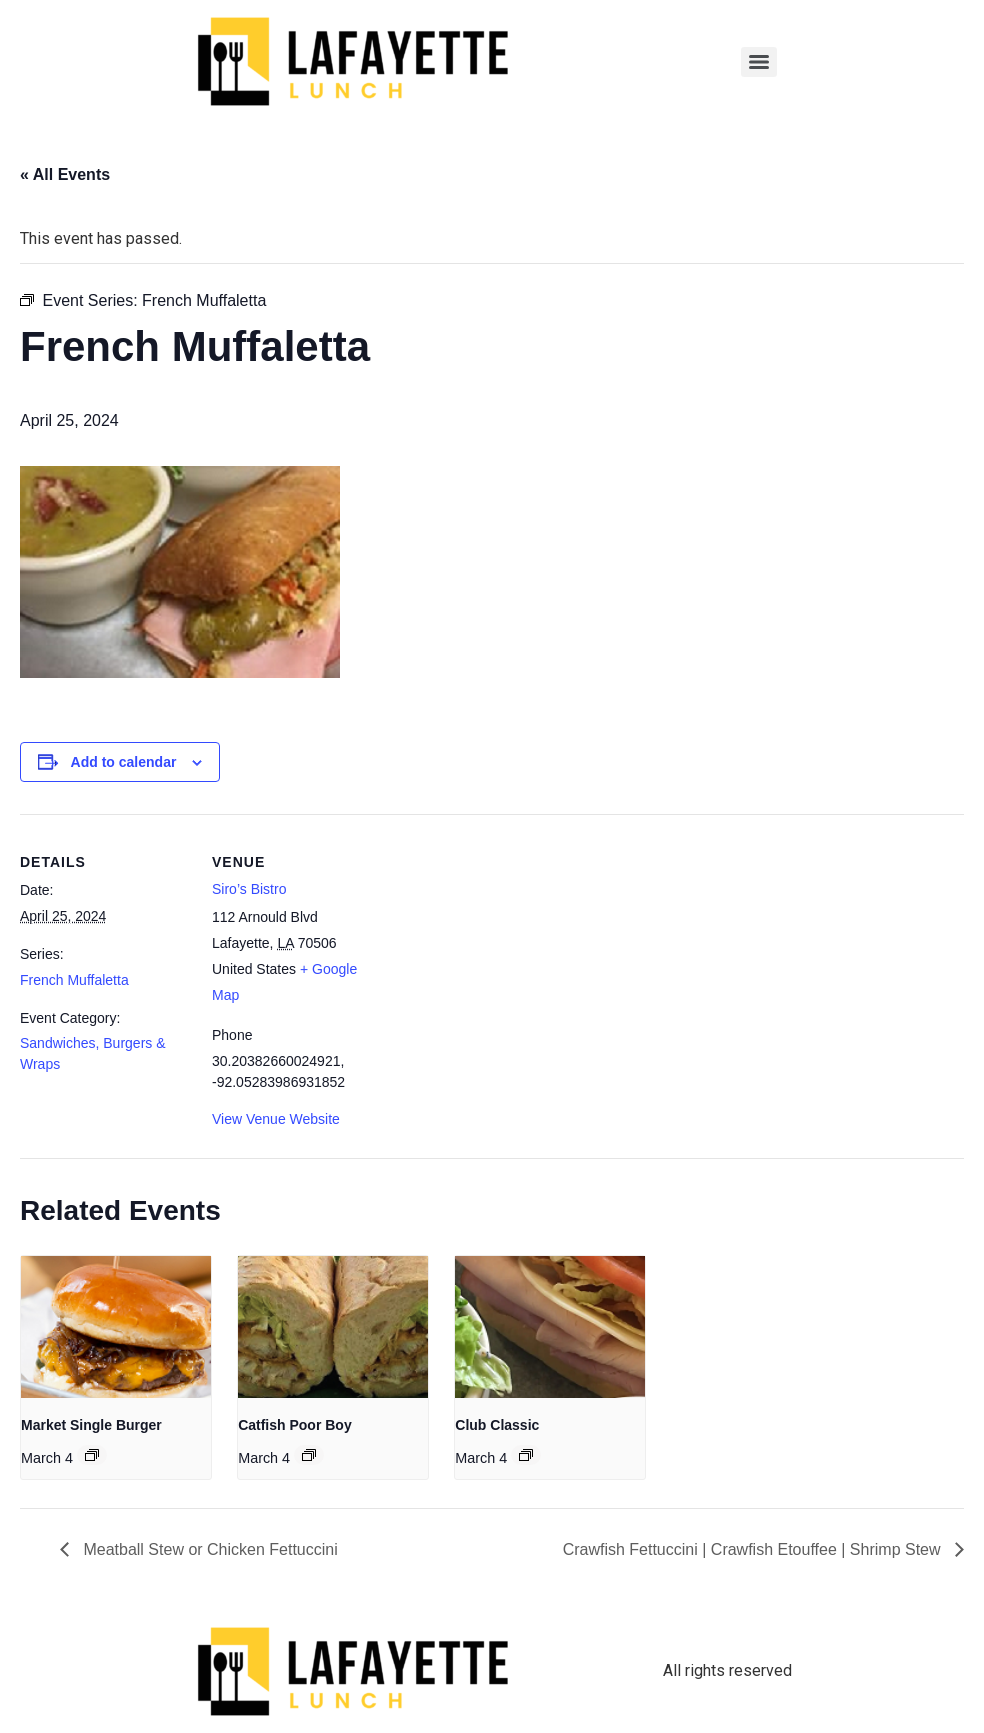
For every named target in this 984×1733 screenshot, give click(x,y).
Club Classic (497, 1425)
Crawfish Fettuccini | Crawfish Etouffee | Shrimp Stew (754, 1549)
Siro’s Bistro (249, 889)
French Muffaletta (74, 980)
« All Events (65, 174)
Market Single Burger (91, 1425)
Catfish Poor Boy (295, 1425)
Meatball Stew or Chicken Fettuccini (208, 1549)
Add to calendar (124, 762)
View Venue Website (276, 1119)
